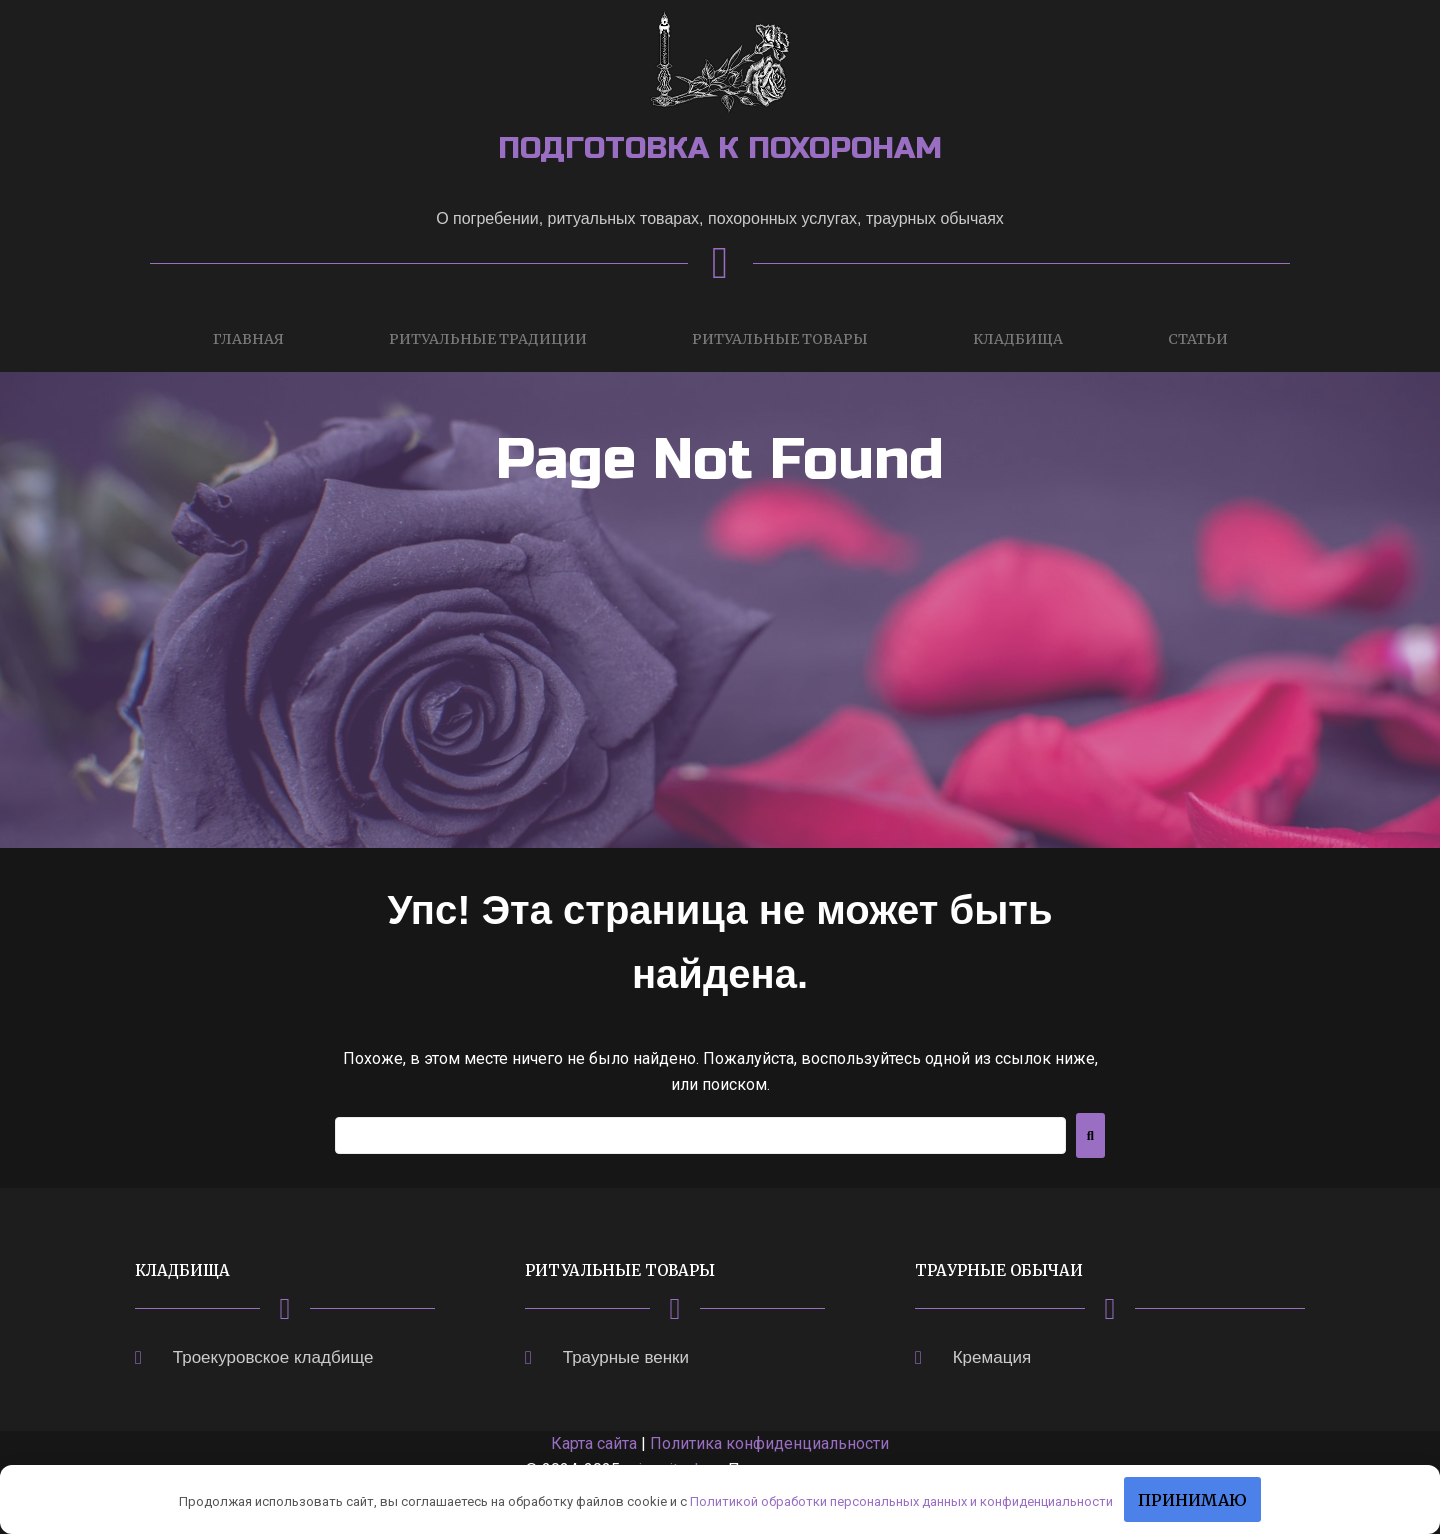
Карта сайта (594, 1443)
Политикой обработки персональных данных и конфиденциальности (901, 1501)
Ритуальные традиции (488, 339)
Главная (248, 339)
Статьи (1198, 339)
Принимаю (1192, 1500)
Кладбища (1018, 339)
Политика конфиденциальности (769, 1443)
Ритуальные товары (780, 339)
